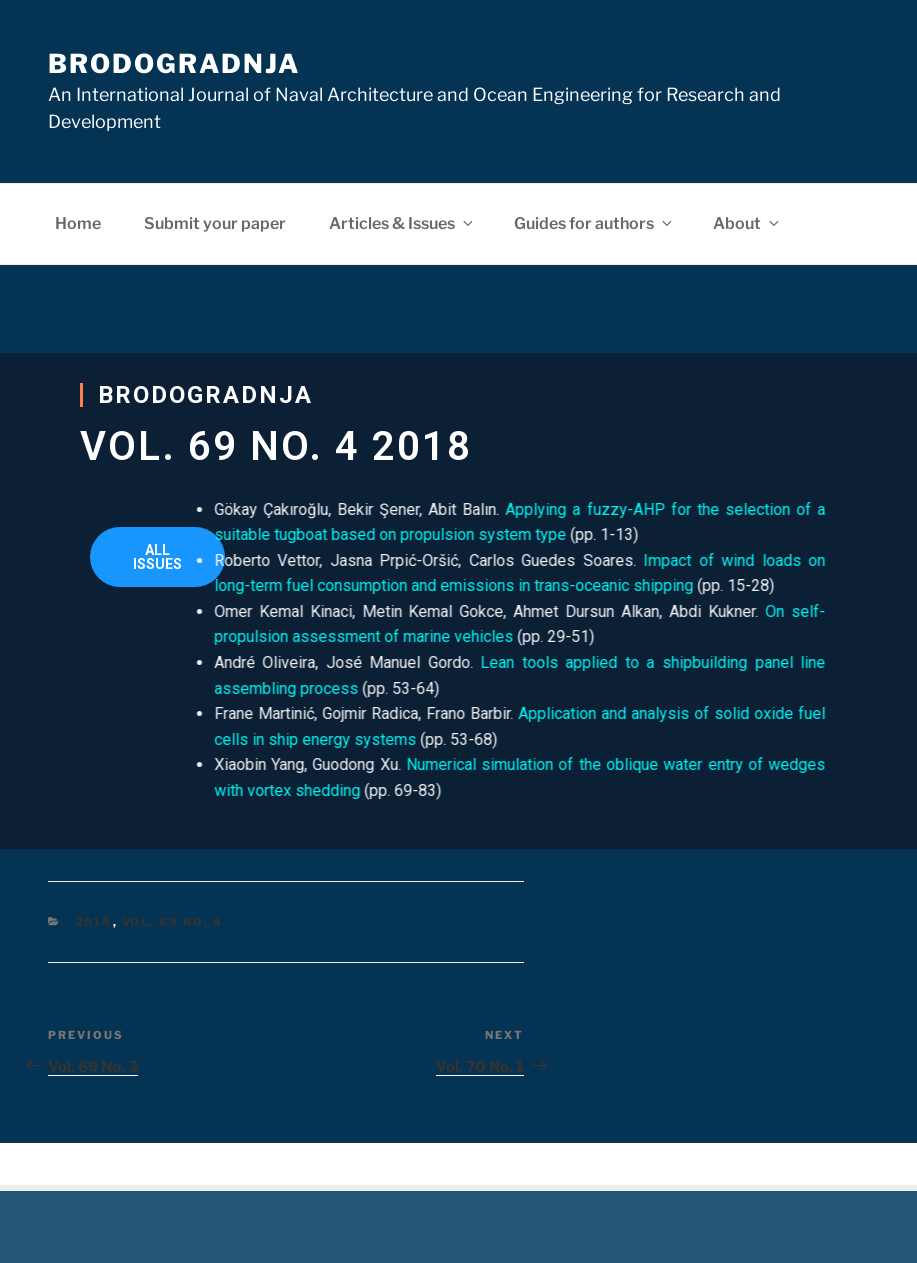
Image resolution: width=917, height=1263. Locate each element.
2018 (94, 922)
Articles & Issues (402, 223)
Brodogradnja (174, 63)
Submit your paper (215, 223)
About (747, 223)
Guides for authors (594, 223)
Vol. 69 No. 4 (173, 922)
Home (78, 223)
